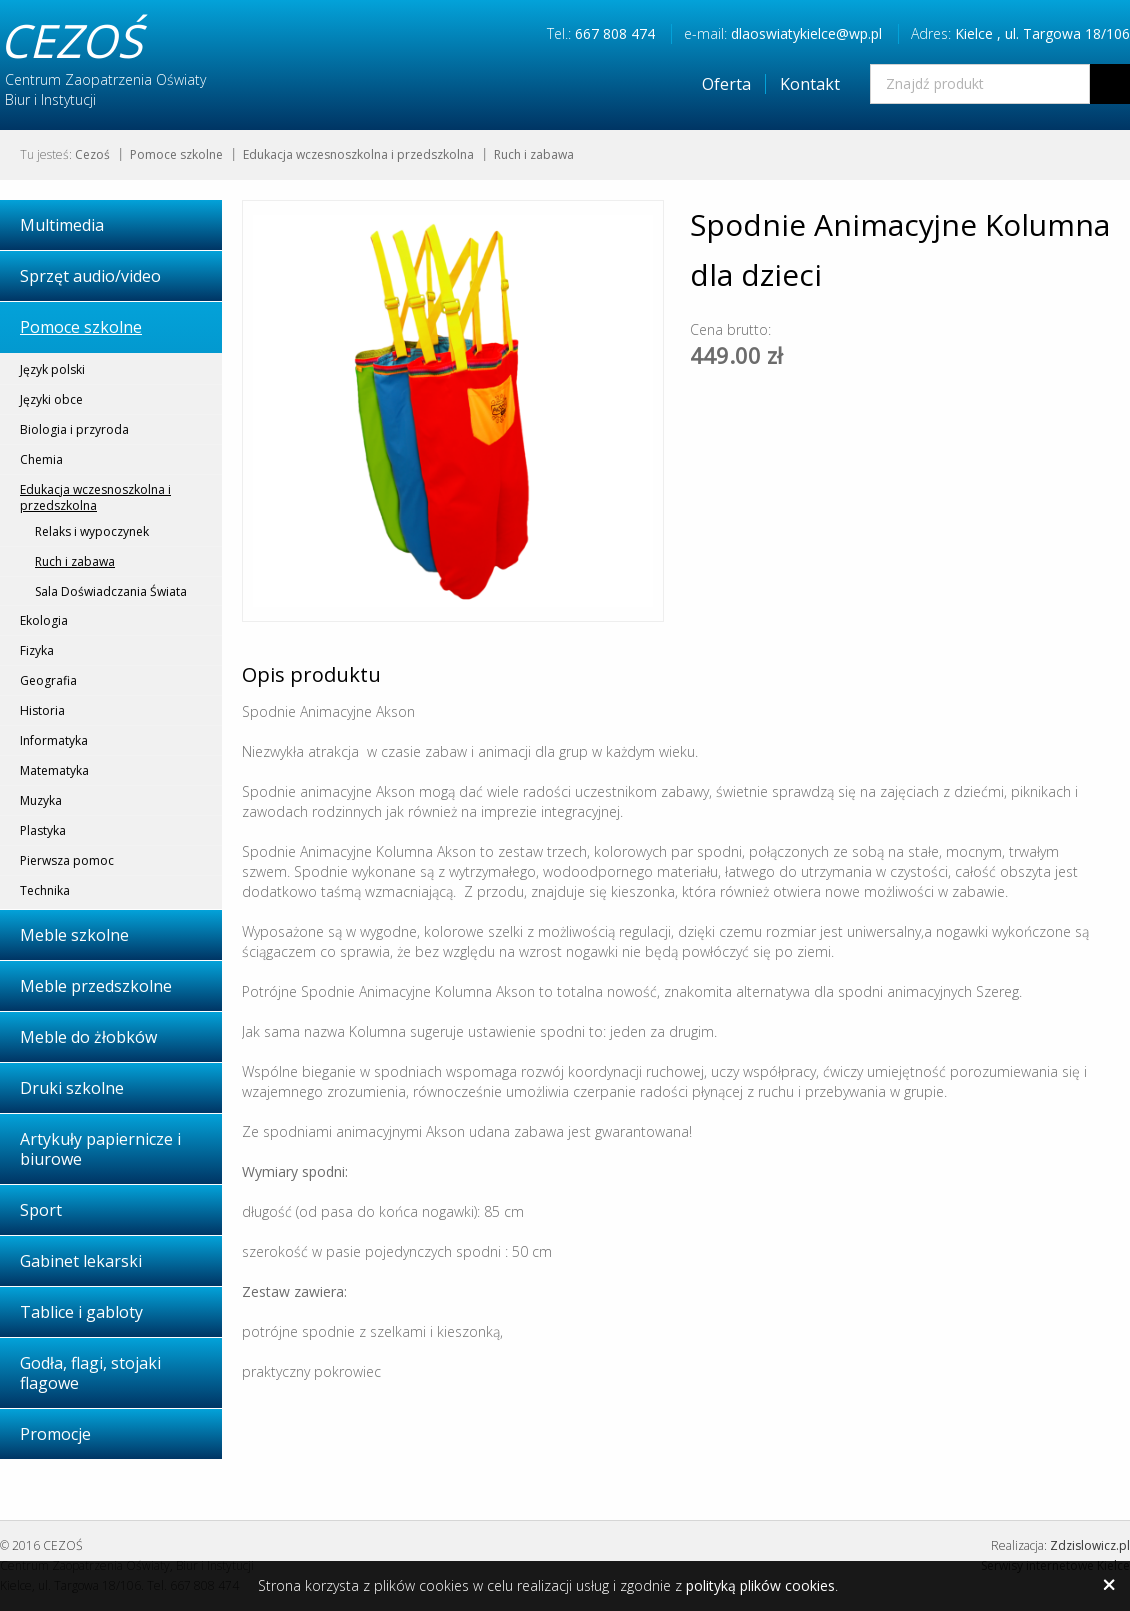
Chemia (41, 459)
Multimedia (62, 225)
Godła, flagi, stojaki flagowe (90, 1373)
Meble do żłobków (88, 1037)
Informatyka (54, 740)
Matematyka (54, 770)
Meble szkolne (74, 935)
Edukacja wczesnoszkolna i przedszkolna (358, 154)
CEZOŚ (71, 40)
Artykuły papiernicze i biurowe (100, 1149)
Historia (42, 710)
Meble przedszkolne (96, 986)
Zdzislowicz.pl (1090, 1545)
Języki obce (51, 399)
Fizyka (37, 650)
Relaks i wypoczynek (92, 531)
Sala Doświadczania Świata (111, 591)
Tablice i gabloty (81, 1312)
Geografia (48, 680)
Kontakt (810, 84)
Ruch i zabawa (534, 154)
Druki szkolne (72, 1088)
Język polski (52, 369)
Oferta (726, 84)
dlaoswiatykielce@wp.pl (806, 33)
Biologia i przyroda (74, 429)
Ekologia (44, 620)
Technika (45, 890)
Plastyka (43, 830)
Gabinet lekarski (81, 1261)
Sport (41, 1210)
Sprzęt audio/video (90, 276)
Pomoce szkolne (176, 154)
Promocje (55, 1434)
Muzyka (41, 800)
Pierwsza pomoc (67, 860)
